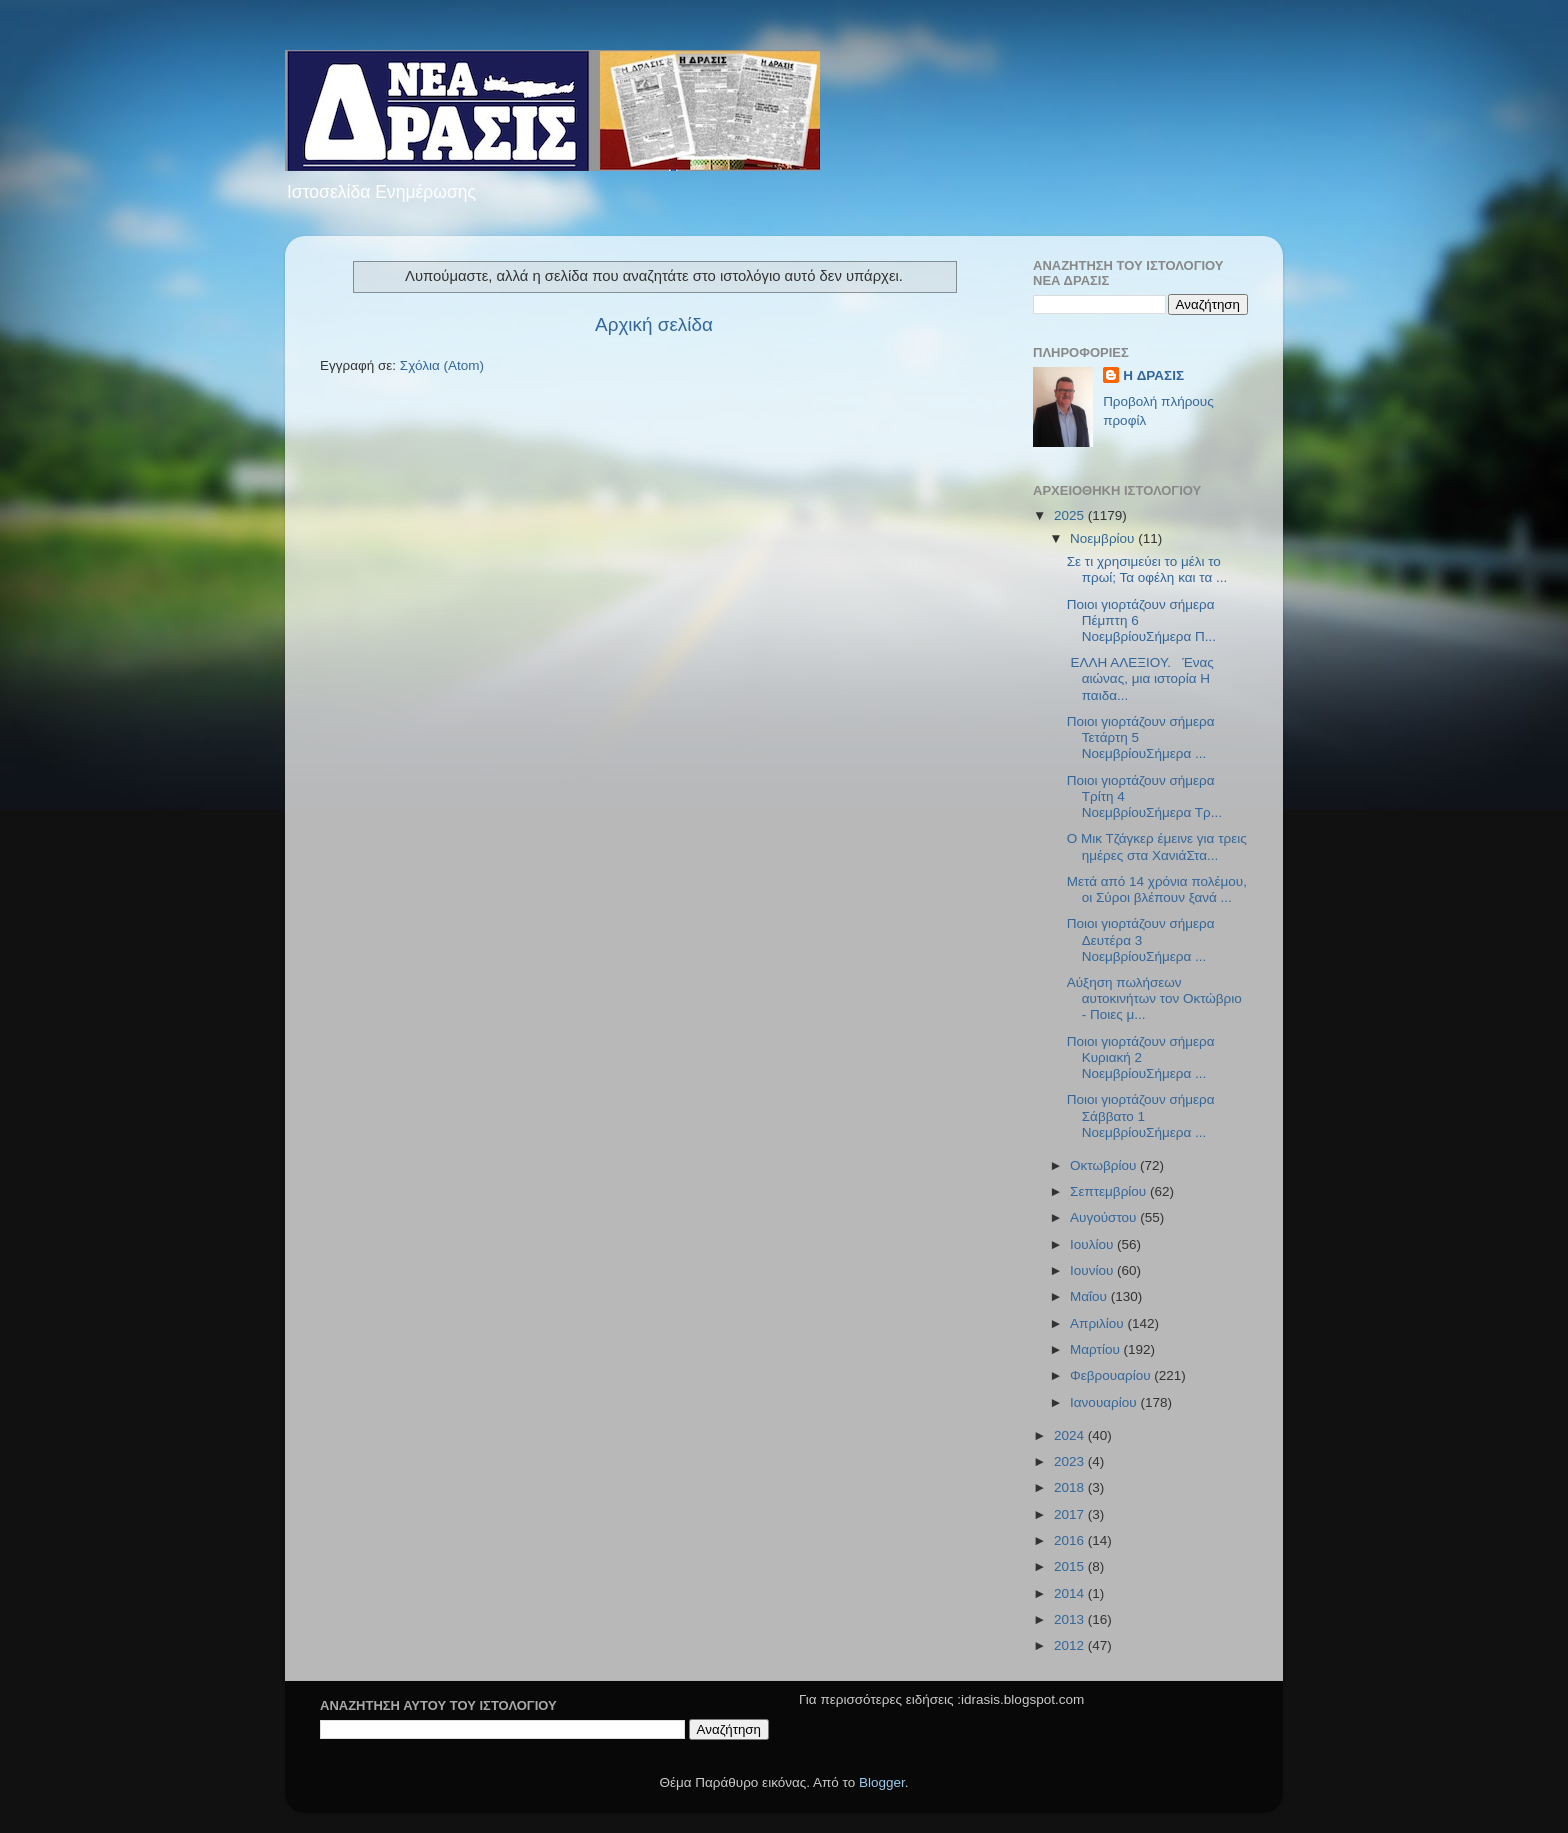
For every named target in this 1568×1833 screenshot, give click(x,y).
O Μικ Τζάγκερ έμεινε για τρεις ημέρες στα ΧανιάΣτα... (1157, 846)
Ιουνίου (1093, 1270)
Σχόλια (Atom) (442, 365)
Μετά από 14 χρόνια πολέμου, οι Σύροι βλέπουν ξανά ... (1157, 889)
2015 (1071, 1566)
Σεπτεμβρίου (1110, 1191)
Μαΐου (1090, 1296)
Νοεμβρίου (1104, 538)
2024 (1071, 1435)
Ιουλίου (1093, 1244)
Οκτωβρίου (1105, 1165)
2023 (1071, 1461)
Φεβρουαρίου (1112, 1375)
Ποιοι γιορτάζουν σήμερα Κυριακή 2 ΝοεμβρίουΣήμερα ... (1141, 1057)
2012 (1071, 1645)
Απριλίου (1098, 1323)
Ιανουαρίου (1105, 1402)
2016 (1071, 1540)
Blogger (882, 1782)
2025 (1071, 515)
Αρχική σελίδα (654, 324)
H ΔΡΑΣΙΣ (1153, 375)
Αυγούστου (1105, 1217)
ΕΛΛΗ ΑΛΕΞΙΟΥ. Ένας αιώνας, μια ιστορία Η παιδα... (1140, 678)
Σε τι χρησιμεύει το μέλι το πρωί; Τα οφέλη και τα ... (1147, 569)
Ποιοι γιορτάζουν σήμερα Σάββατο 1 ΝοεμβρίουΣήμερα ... (1141, 1115)
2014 (1071, 1593)
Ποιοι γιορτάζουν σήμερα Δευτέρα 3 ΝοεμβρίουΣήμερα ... (1141, 939)
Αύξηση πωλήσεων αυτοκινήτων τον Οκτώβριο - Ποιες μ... (1154, 998)
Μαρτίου (1097, 1349)
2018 (1071, 1487)
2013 (1071, 1619)
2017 (1071, 1514)
